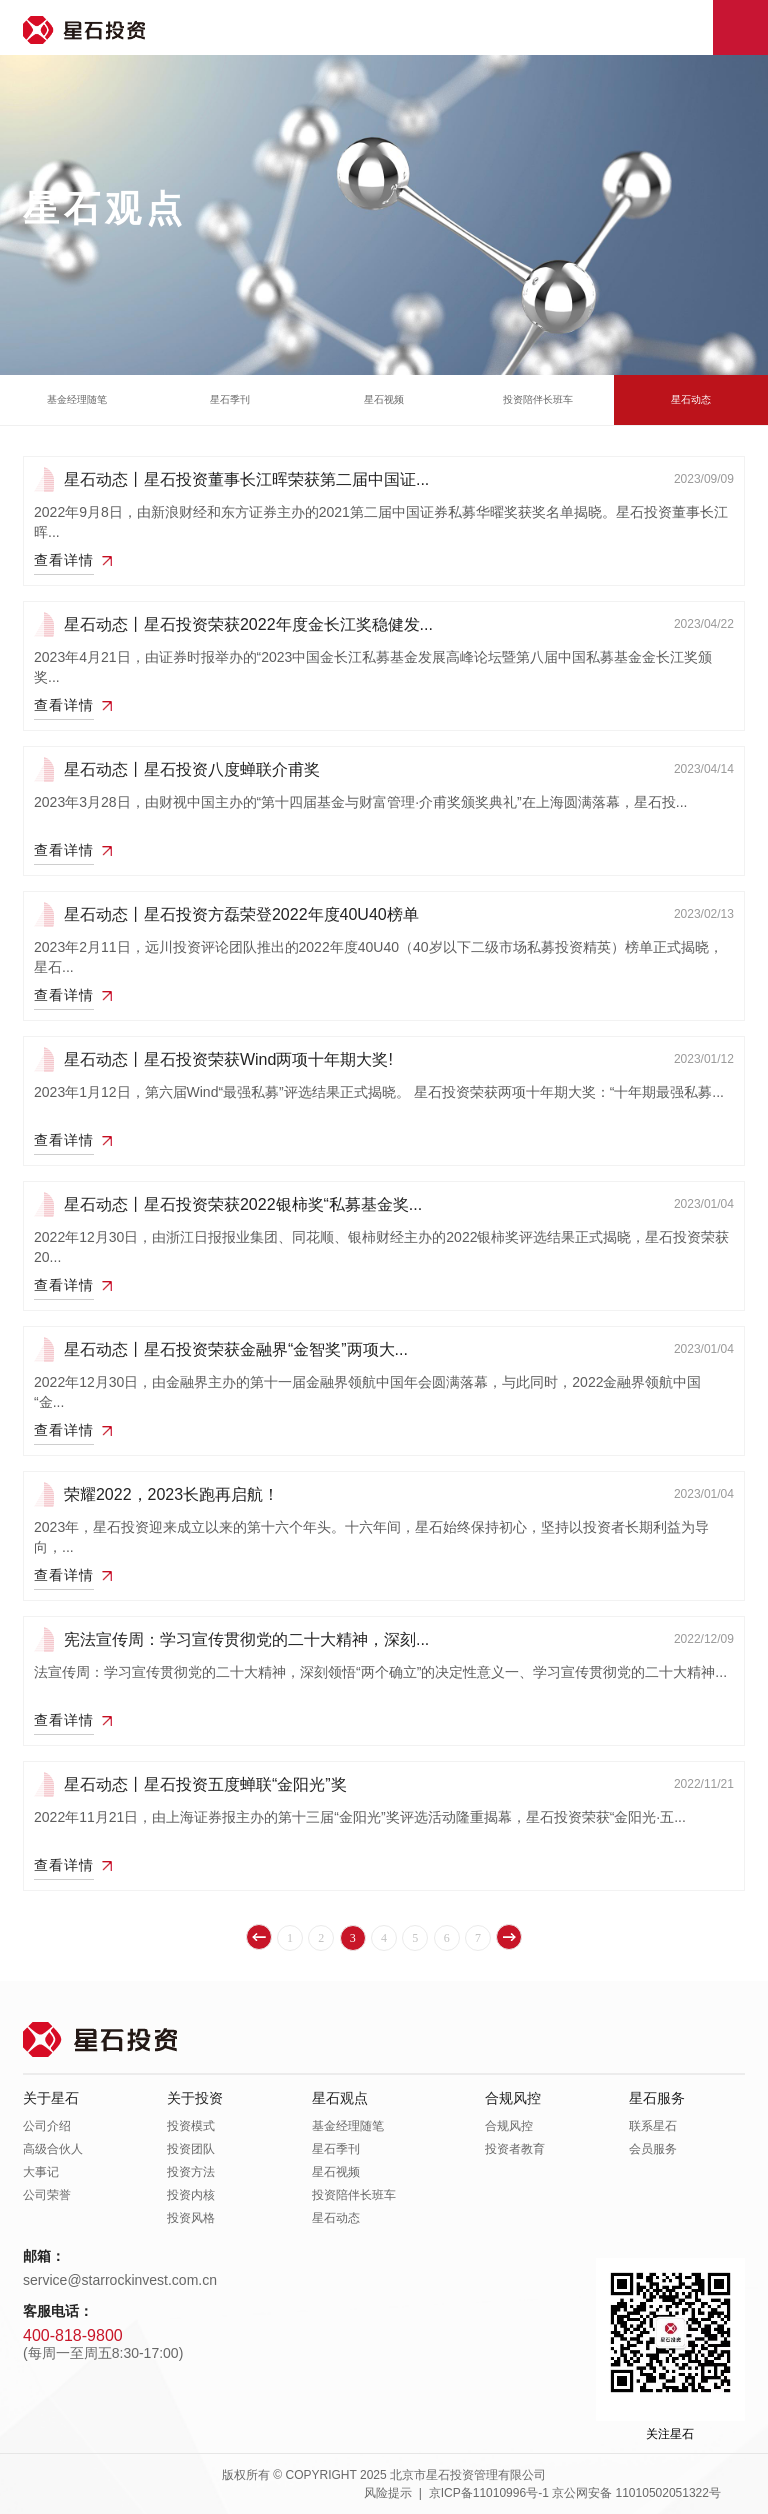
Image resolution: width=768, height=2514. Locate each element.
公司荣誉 (47, 2195)
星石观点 (340, 2098)
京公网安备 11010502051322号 (636, 2493)
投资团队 (191, 2149)
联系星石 (653, 2126)
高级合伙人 (53, 2149)
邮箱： (44, 2256)
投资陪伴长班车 (538, 399)
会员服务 (653, 2149)
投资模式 (191, 2126)
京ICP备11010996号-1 (489, 2493)
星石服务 (657, 2098)
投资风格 (191, 2218)
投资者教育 (515, 2149)
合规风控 (513, 2098)
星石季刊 (230, 399)
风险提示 (388, 2493)
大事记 (41, 2172)
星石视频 (384, 399)
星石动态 (691, 399)
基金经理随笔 (77, 399)
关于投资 (195, 2098)
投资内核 (191, 2195)
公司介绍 (47, 2126)
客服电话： (58, 2311)
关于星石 (51, 2098)
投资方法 (191, 2172)
